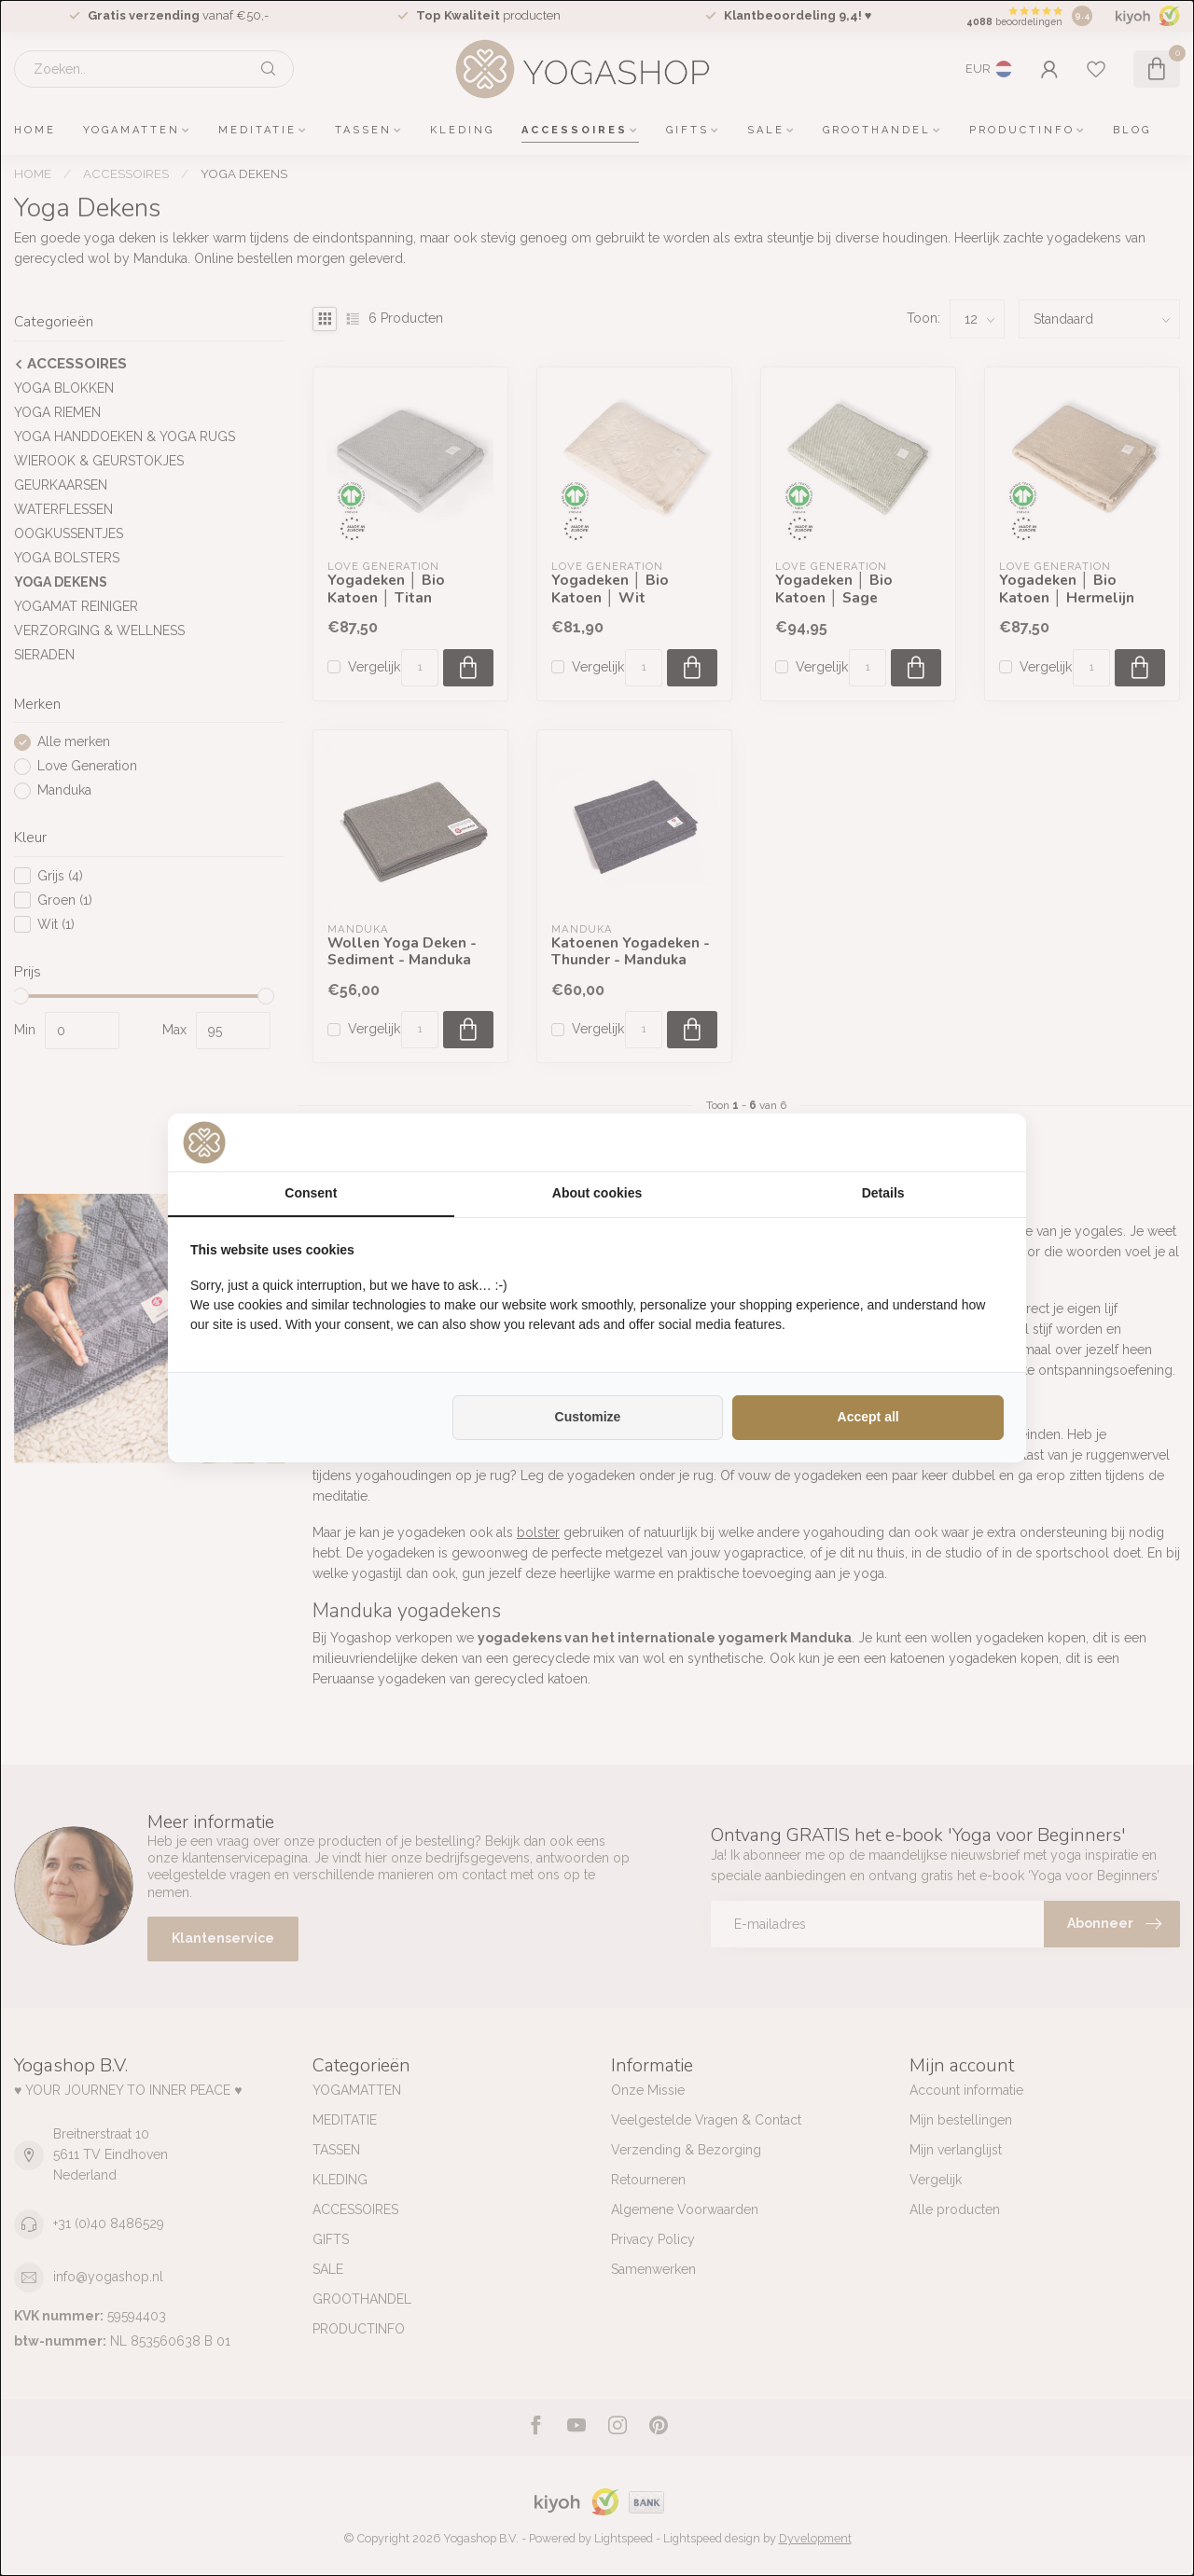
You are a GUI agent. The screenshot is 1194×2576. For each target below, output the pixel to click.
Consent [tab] (311, 1192)
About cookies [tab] (597, 1192)
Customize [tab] (588, 1416)
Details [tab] (883, 1192)
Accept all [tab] (868, 1416)
